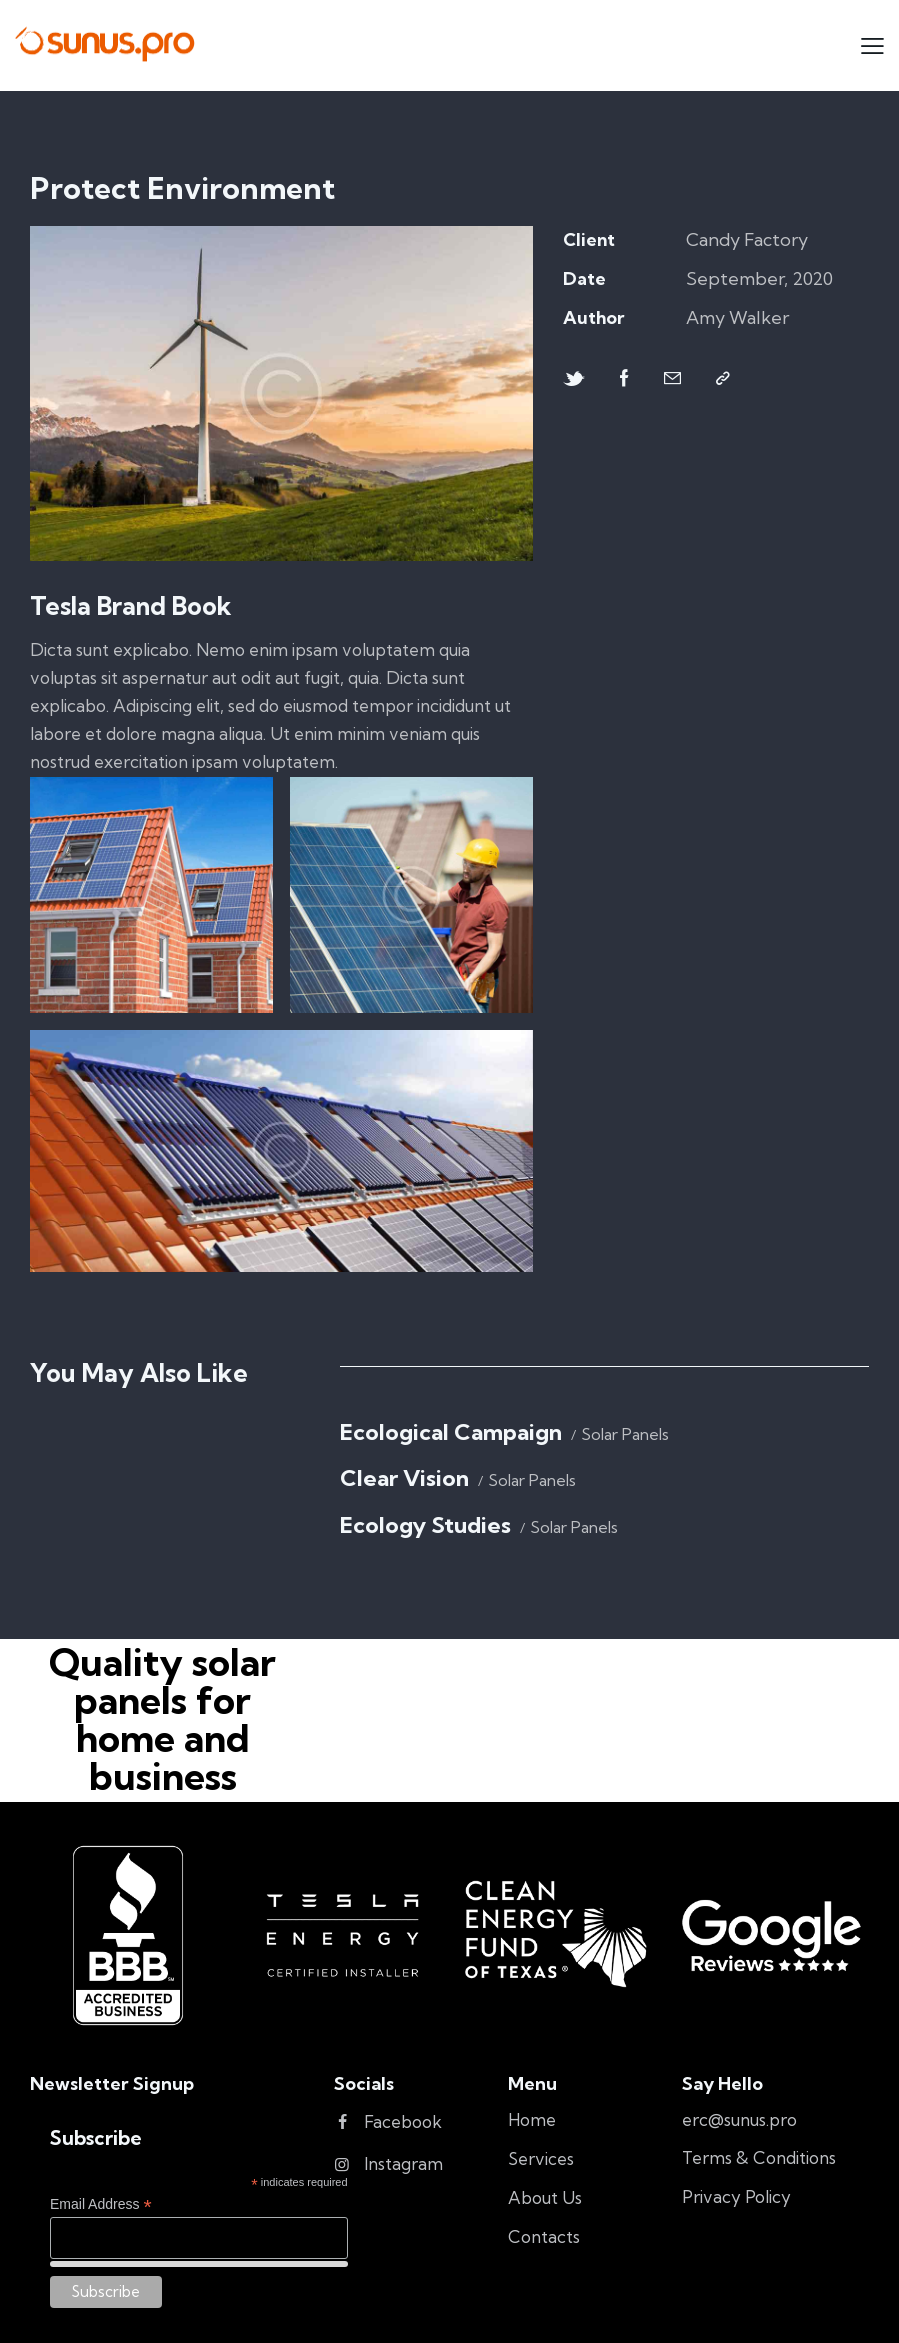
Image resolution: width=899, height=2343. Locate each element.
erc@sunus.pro (739, 2119)
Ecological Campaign (451, 1432)
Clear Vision (404, 1478)
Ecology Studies (425, 1525)
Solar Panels (625, 1434)
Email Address (101, 2204)
